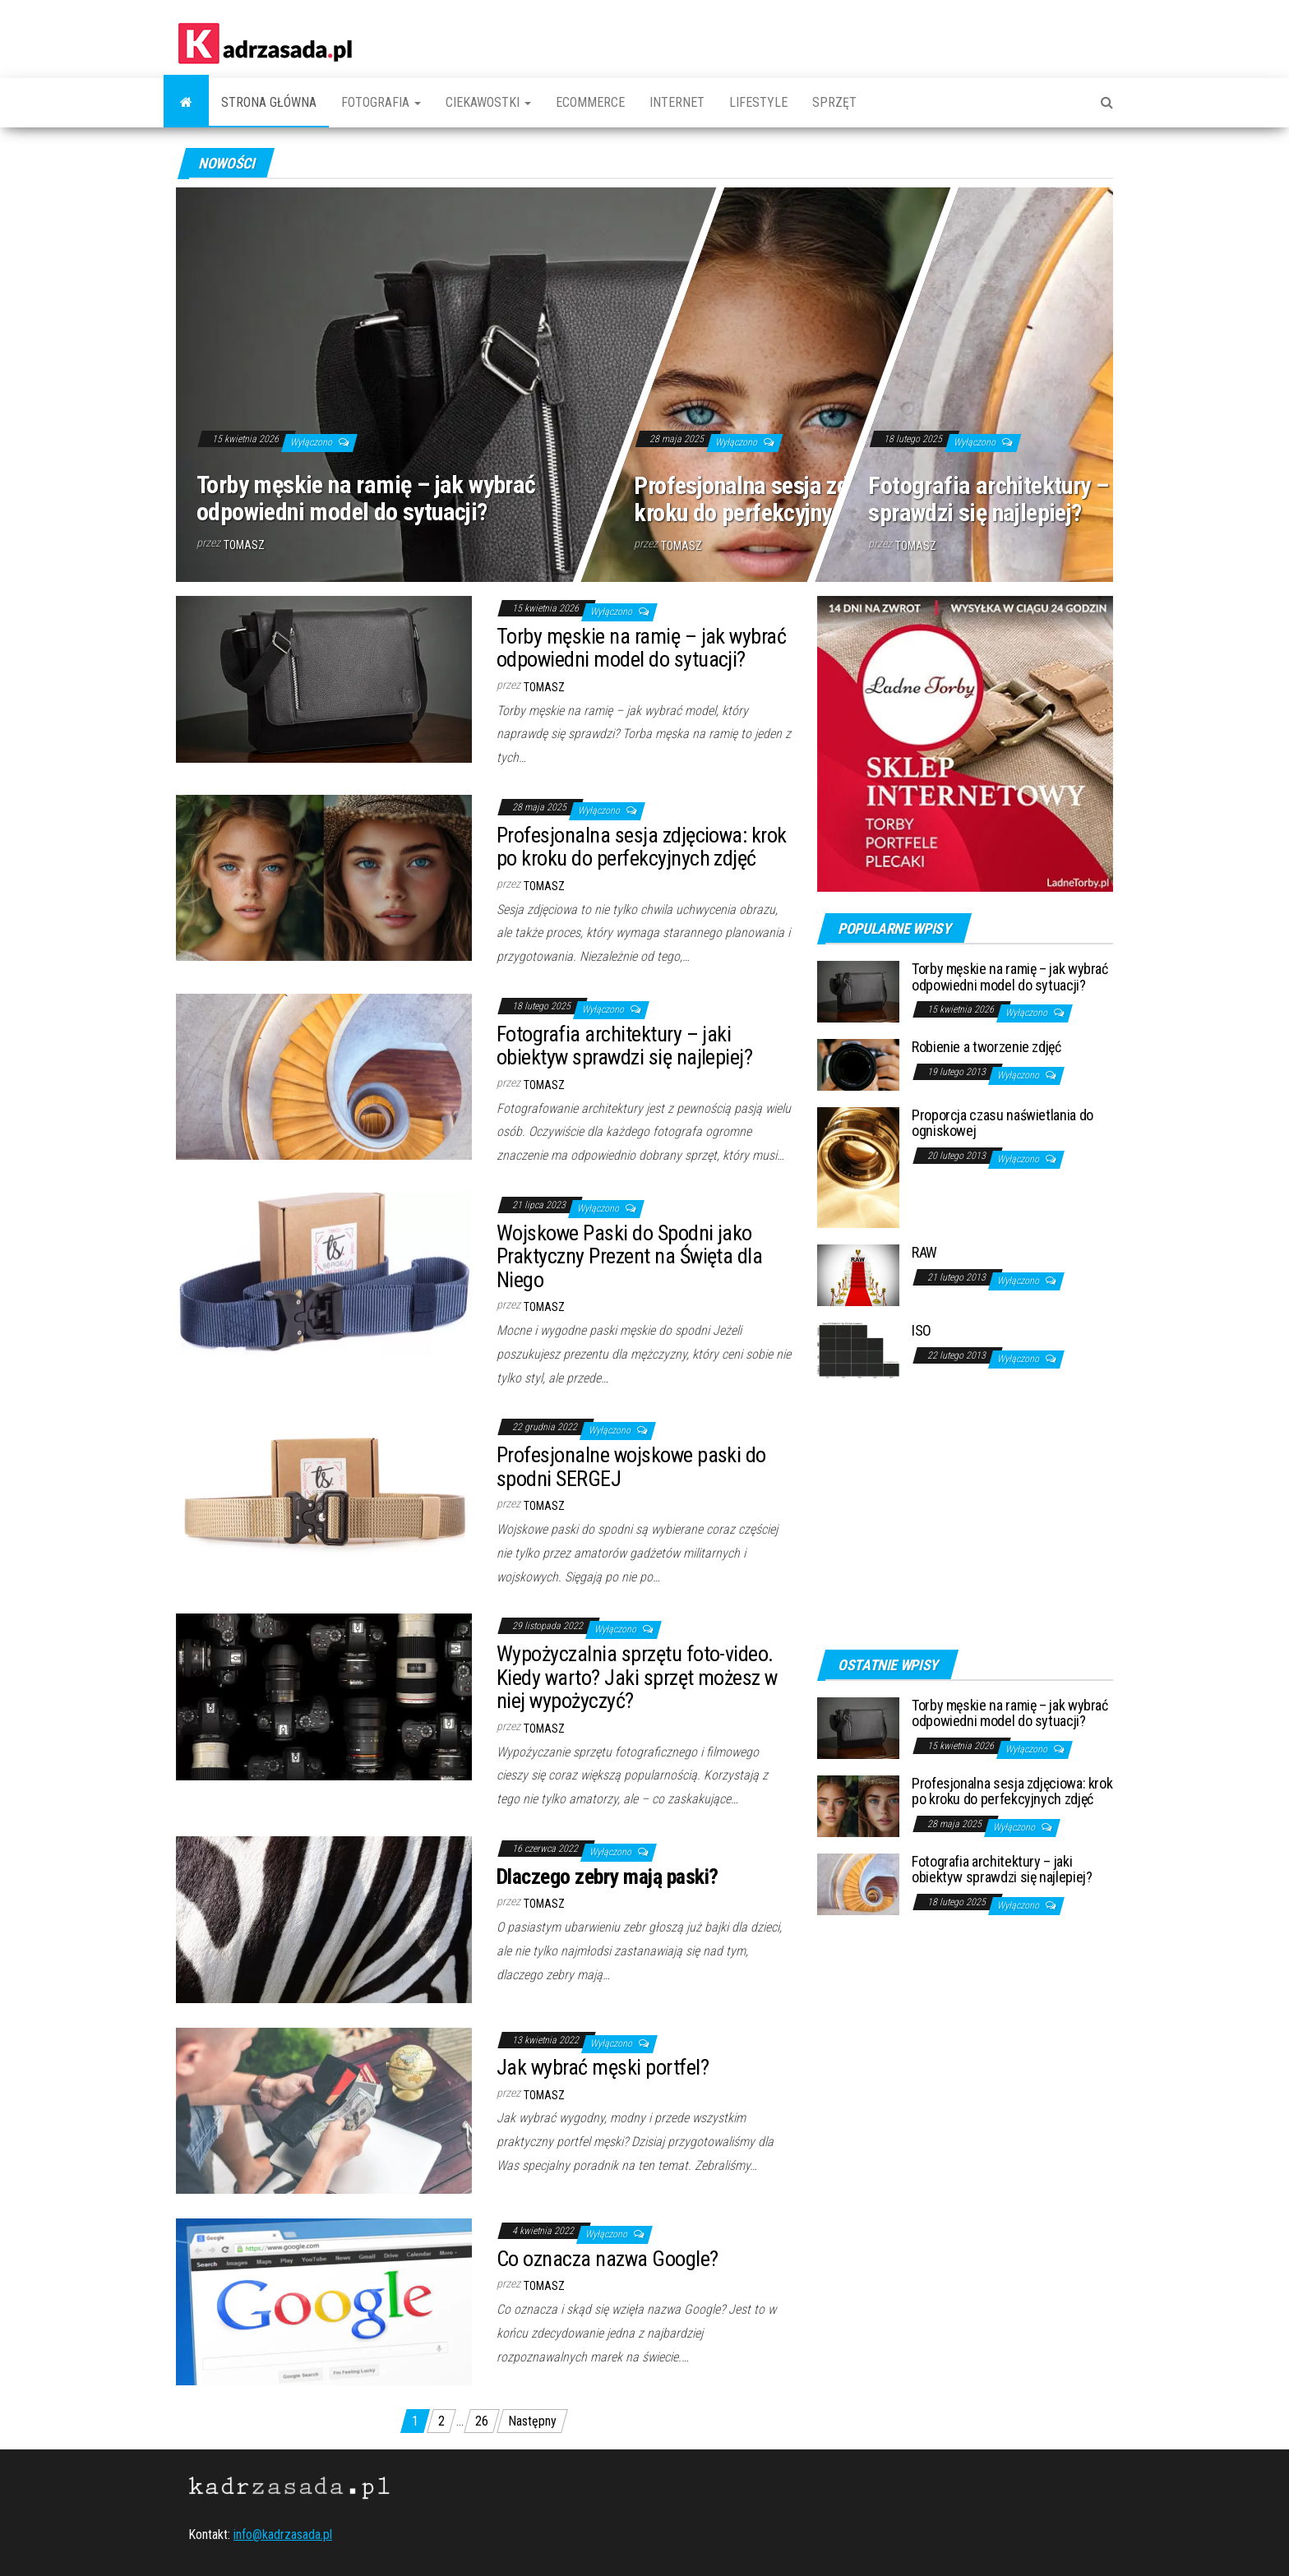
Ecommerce (590, 102)
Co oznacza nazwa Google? (607, 2258)
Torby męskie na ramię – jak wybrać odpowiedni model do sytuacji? (366, 498)
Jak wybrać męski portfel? (603, 2067)
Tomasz (244, 545)
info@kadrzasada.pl (282, 2534)
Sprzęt (834, 102)
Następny (532, 2421)
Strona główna (268, 102)
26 (481, 2421)
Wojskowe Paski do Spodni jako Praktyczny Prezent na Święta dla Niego (629, 1256)
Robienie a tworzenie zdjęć (986, 1046)
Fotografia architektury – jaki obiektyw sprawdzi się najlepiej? (1054, 498)
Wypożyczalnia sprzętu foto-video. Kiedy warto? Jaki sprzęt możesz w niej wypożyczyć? (637, 1677)
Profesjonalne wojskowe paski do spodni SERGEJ (631, 1467)
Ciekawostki (488, 102)
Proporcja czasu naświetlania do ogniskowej (1002, 1123)
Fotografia (381, 102)
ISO (921, 1330)
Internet (677, 102)
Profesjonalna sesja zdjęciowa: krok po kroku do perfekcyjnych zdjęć (819, 498)
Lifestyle (758, 102)
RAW (924, 1252)
